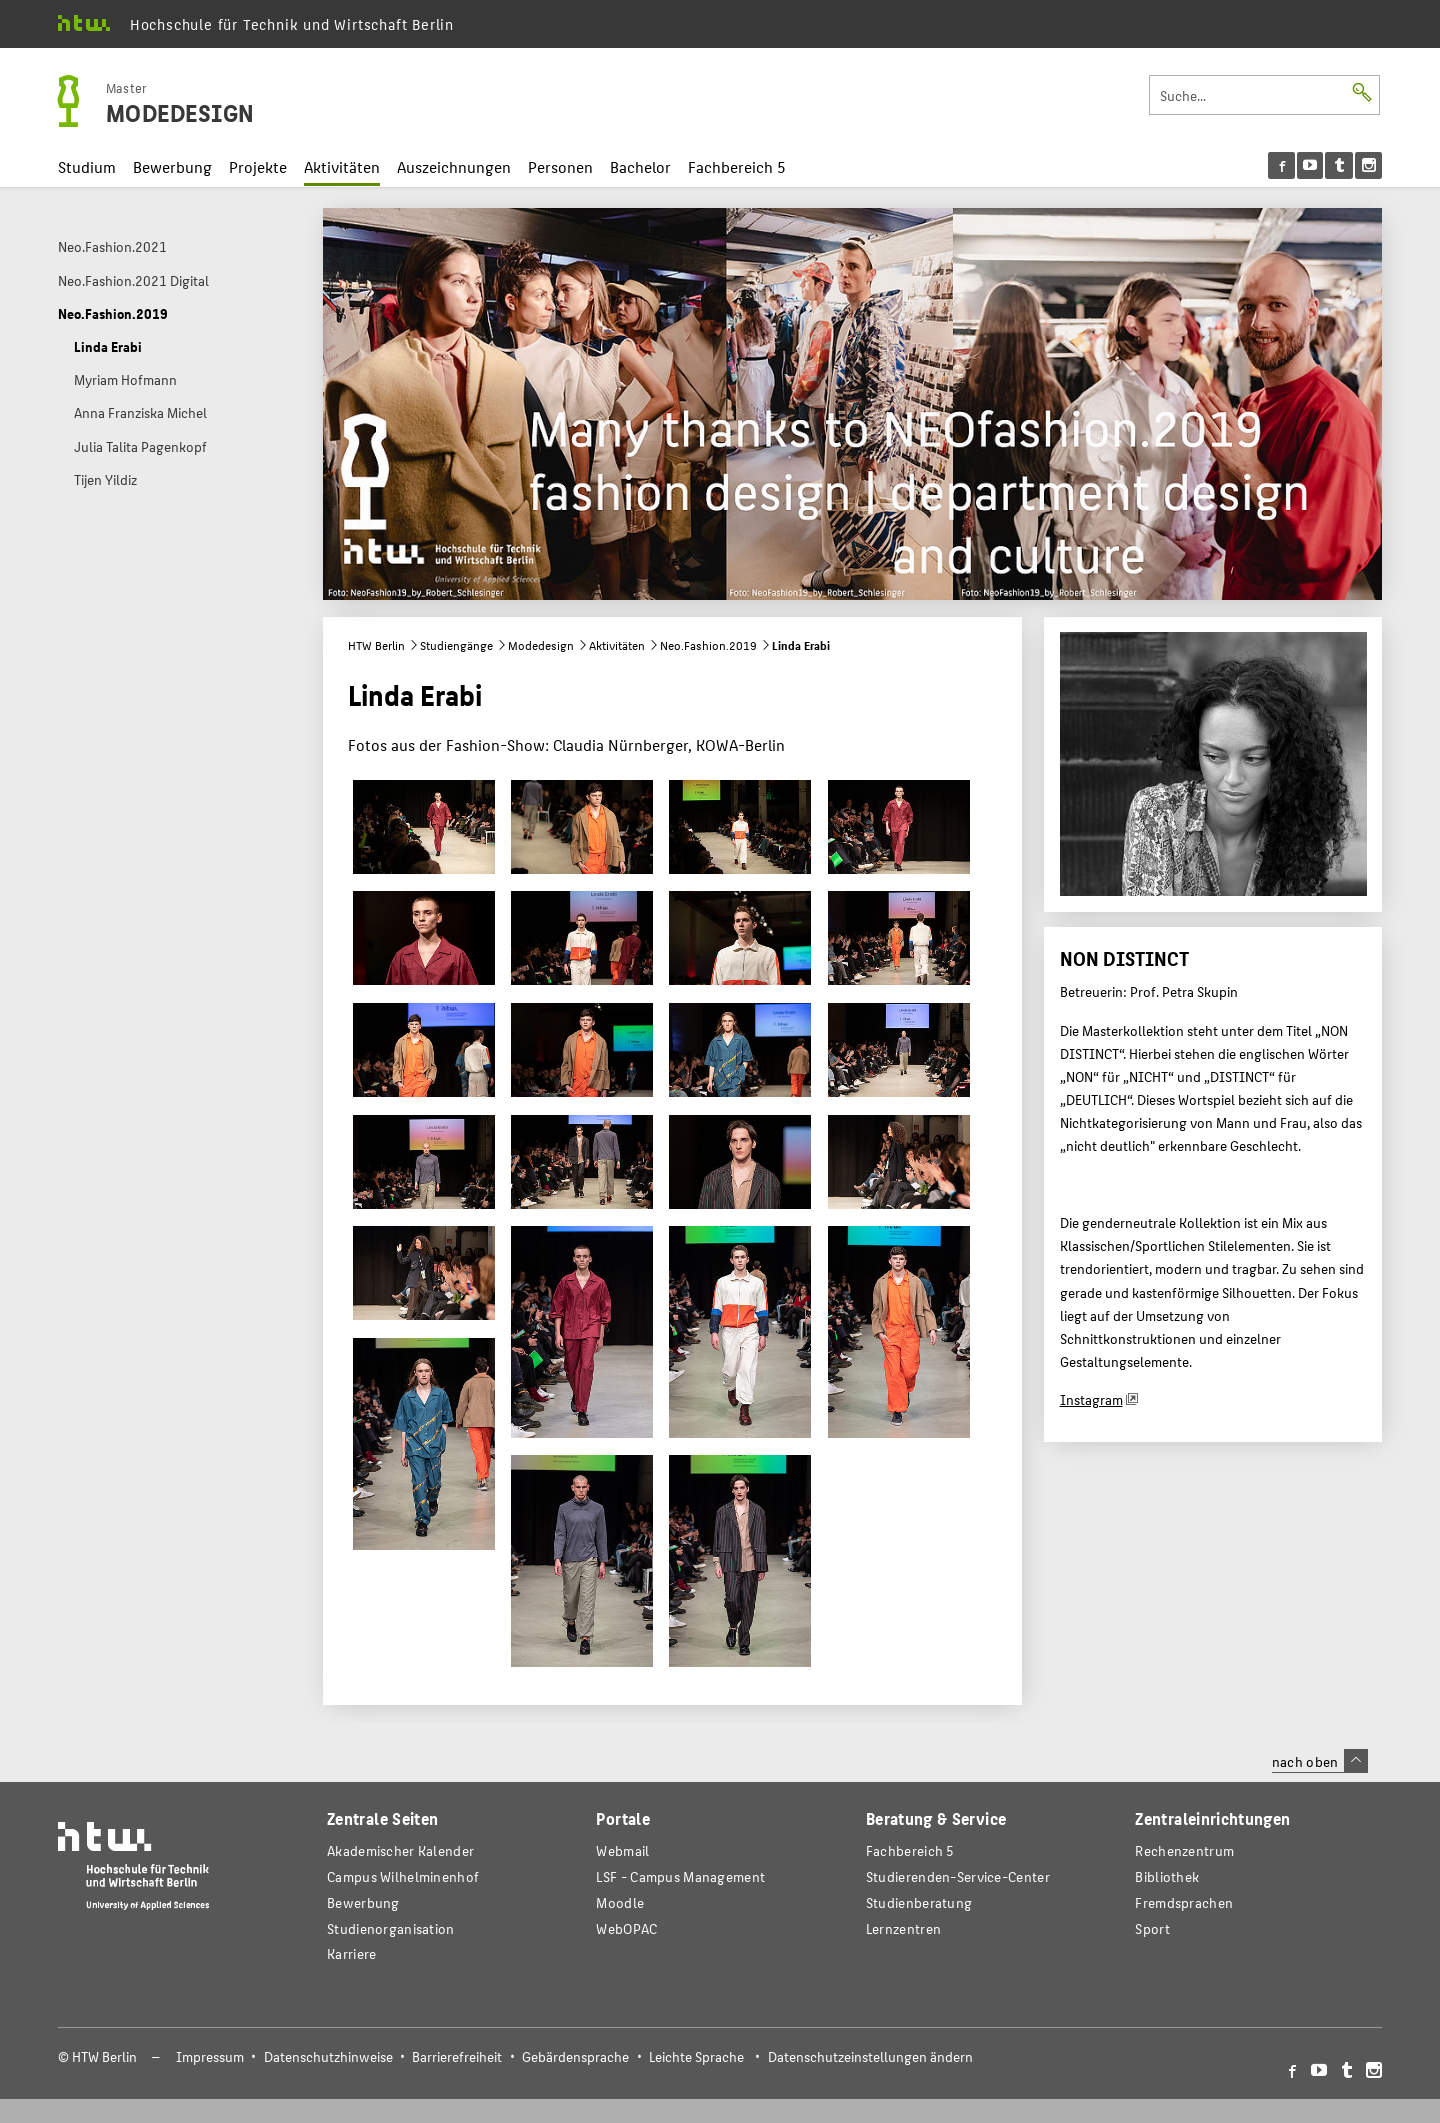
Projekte (258, 166)
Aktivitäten (342, 166)
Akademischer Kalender (400, 1850)
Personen (560, 166)
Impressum (210, 2056)
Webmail (622, 1850)
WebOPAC (626, 1928)
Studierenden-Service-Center (958, 1876)
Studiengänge (456, 645)
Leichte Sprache (696, 2056)
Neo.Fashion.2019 (708, 645)
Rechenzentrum (1184, 1850)
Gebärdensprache (575, 2056)
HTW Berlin (376, 645)
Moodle (620, 1902)
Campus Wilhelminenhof (403, 1876)
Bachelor (640, 166)
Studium (87, 166)
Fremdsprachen (1184, 1902)
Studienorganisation (391, 1928)
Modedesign (541, 645)
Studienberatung (919, 1902)
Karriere (351, 1953)
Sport (1152, 1928)
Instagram (1091, 1399)
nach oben (1320, 1761)
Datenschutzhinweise (328, 2056)
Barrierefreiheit (457, 2056)
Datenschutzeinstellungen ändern (870, 2056)
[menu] (1325, 165)
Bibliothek (1167, 1876)
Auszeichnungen (454, 166)
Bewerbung (172, 166)
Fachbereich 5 (737, 166)
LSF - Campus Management (680, 1876)
